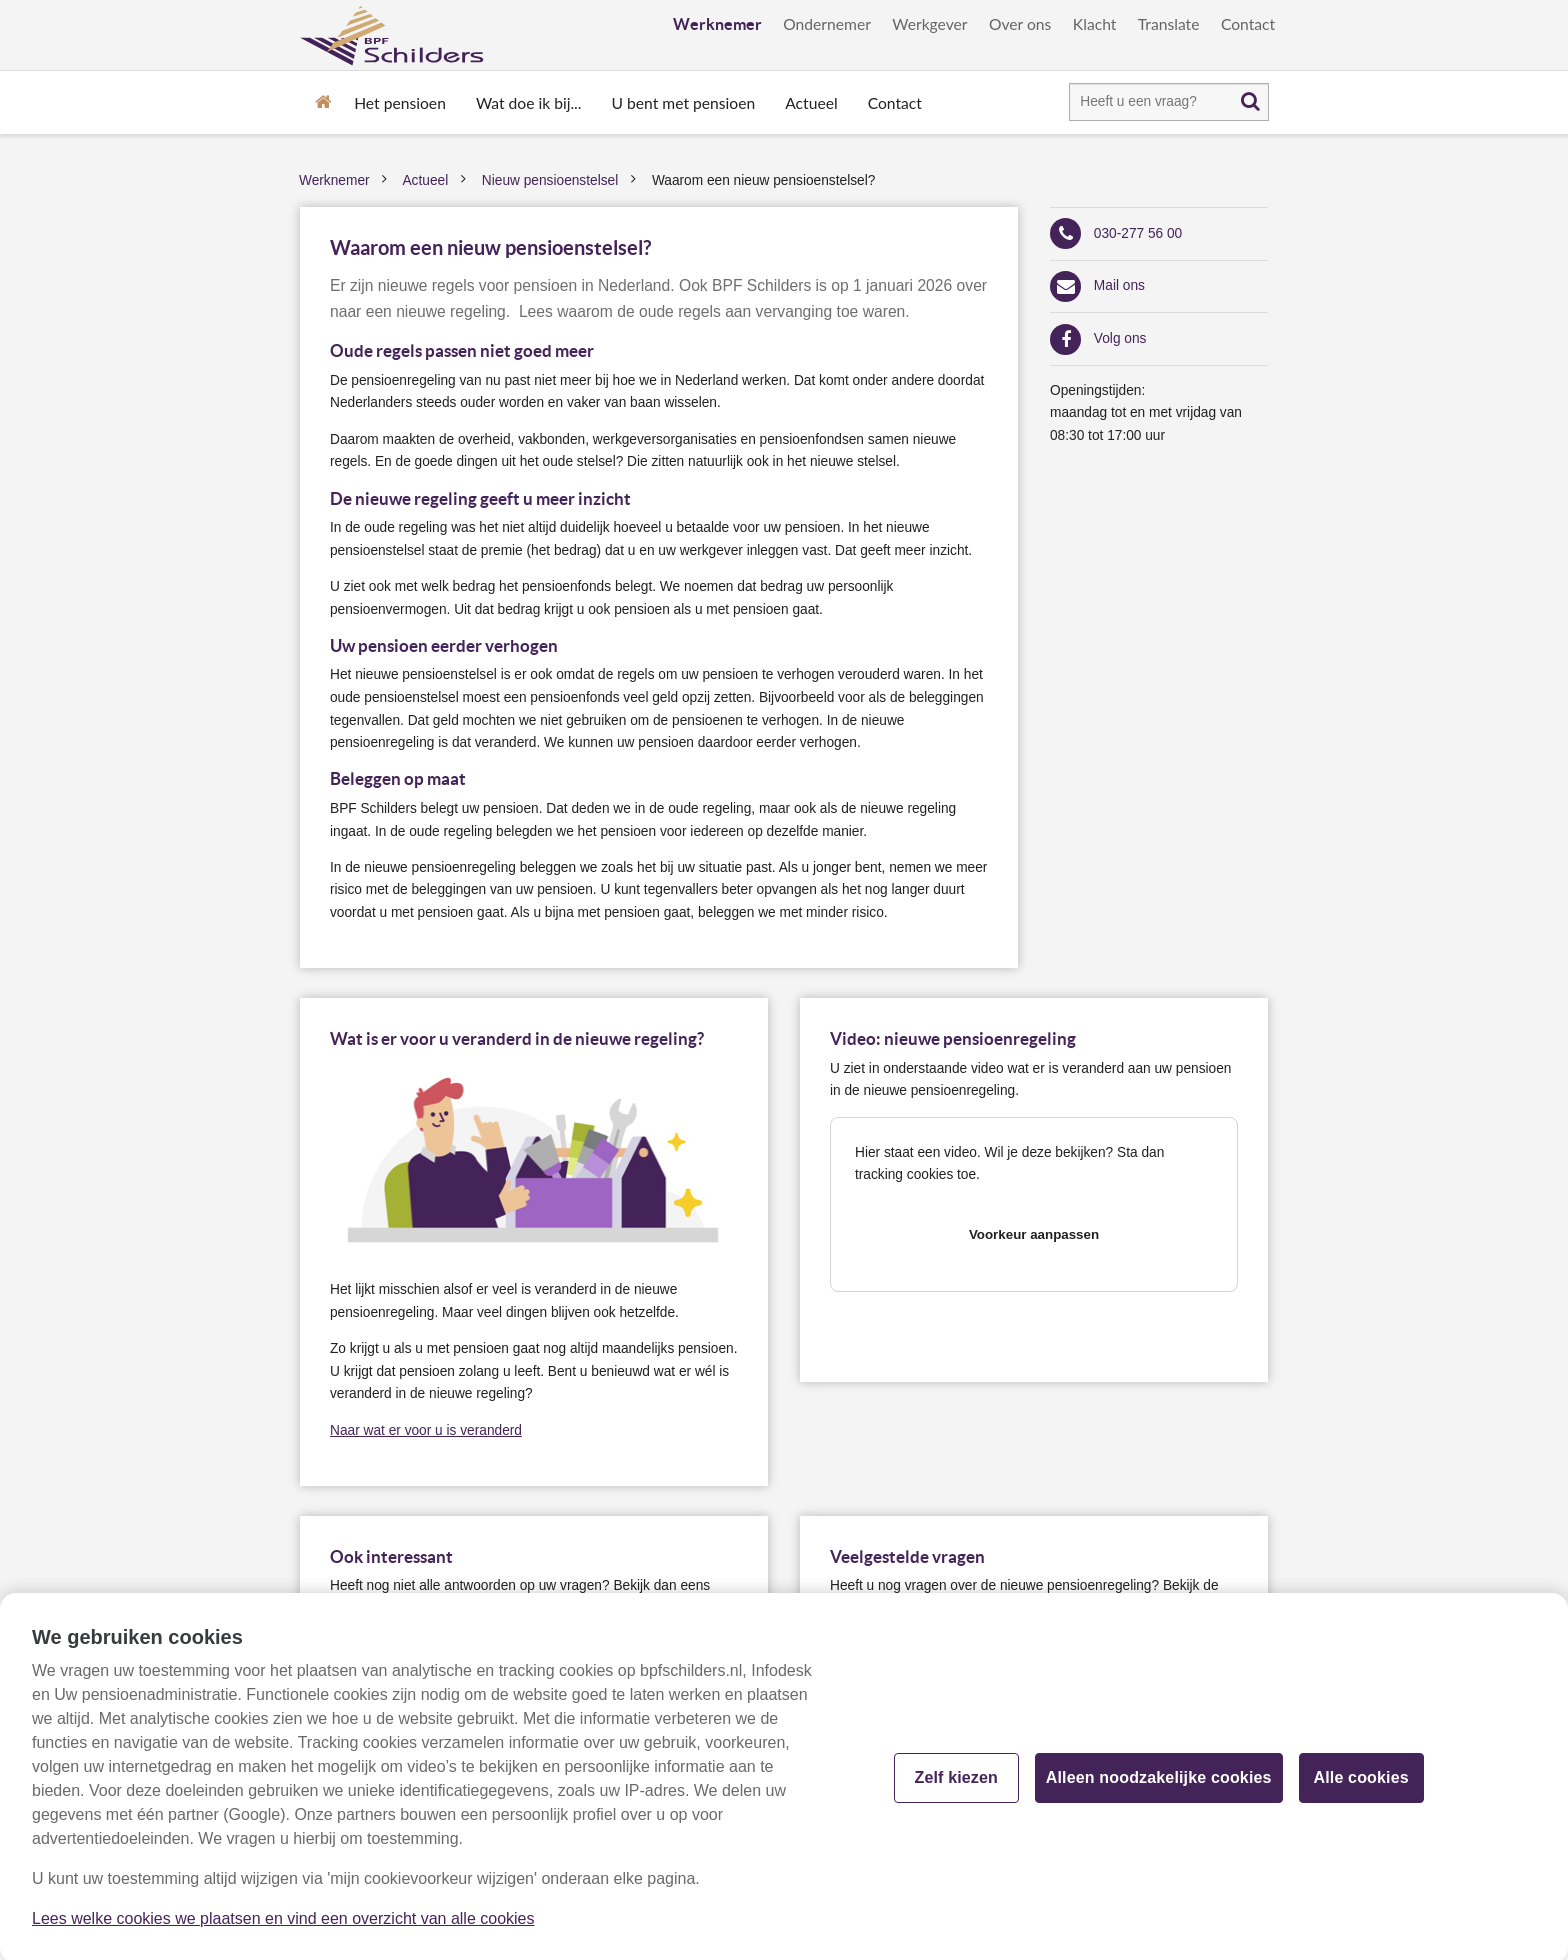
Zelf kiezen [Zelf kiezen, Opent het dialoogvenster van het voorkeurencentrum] (956, 1786)
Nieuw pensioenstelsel (550, 180)
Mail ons (1119, 285)
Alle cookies (1361, 1786)
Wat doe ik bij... (529, 103)
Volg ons (1120, 338)
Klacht (1095, 24)
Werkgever (929, 24)
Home (323, 100)
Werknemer (717, 24)
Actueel (811, 103)
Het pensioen (400, 103)
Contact (1248, 24)
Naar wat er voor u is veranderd (426, 1430)
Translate (1169, 24)
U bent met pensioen (684, 103)
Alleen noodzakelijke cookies (1159, 1786)
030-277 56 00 (1138, 233)
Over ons (1020, 24)
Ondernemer (827, 24)
